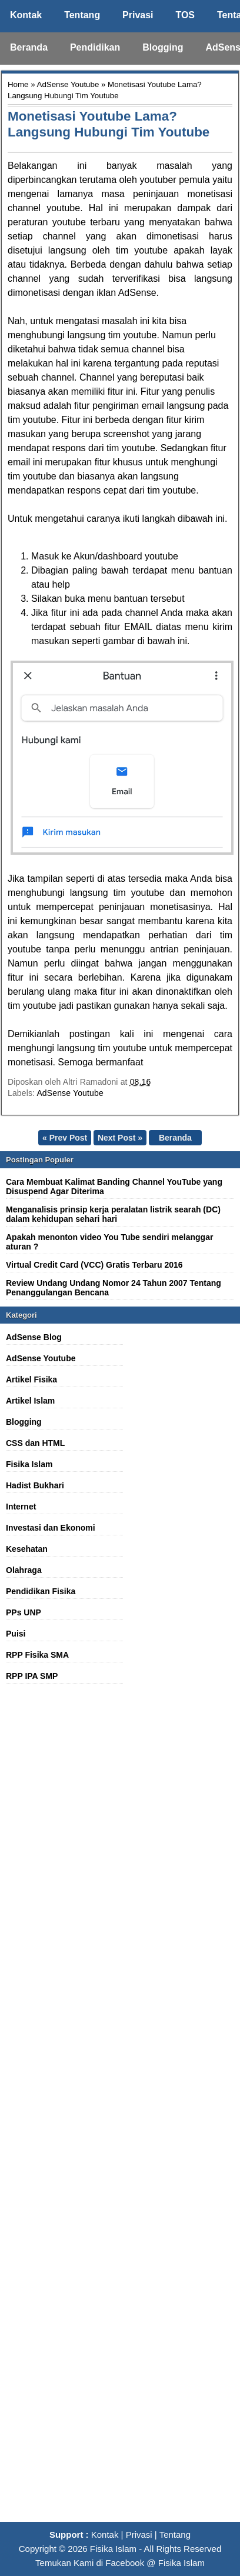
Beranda (29, 47)
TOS (185, 15)
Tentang (82, 15)
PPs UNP (23, 1612)
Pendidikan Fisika (40, 1591)
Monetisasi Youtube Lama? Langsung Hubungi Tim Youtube (108, 124)
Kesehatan (27, 1549)
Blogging (162, 47)
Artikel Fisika (31, 1379)
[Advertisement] (120, 2109)
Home (18, 84)
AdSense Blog (34, 1337)
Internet (21, 1506)
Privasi (137, 15)
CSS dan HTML (35, 1443)
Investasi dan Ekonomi (50, 1527)
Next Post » (120, 1137)
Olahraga (24, 1570)
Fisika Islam (29, 1464)
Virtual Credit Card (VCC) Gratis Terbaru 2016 (94, 1264)
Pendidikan (95, 47)
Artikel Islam (30, 1400)
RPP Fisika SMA (37, 1654)
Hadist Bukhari (35, 1485)
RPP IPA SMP (32, 1676)
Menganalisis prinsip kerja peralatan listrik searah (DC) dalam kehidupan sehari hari (113, 1214)
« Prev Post (64, 1137)
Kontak (26, 15)
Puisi (15, 1633)
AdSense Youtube (68, 84)
